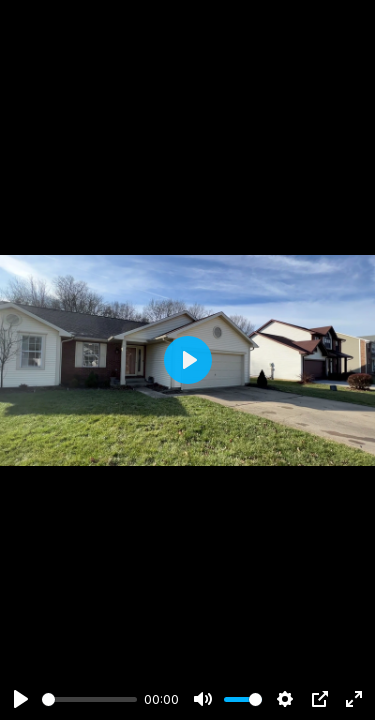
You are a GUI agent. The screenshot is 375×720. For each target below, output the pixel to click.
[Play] (21, 699)
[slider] (89, 699)
